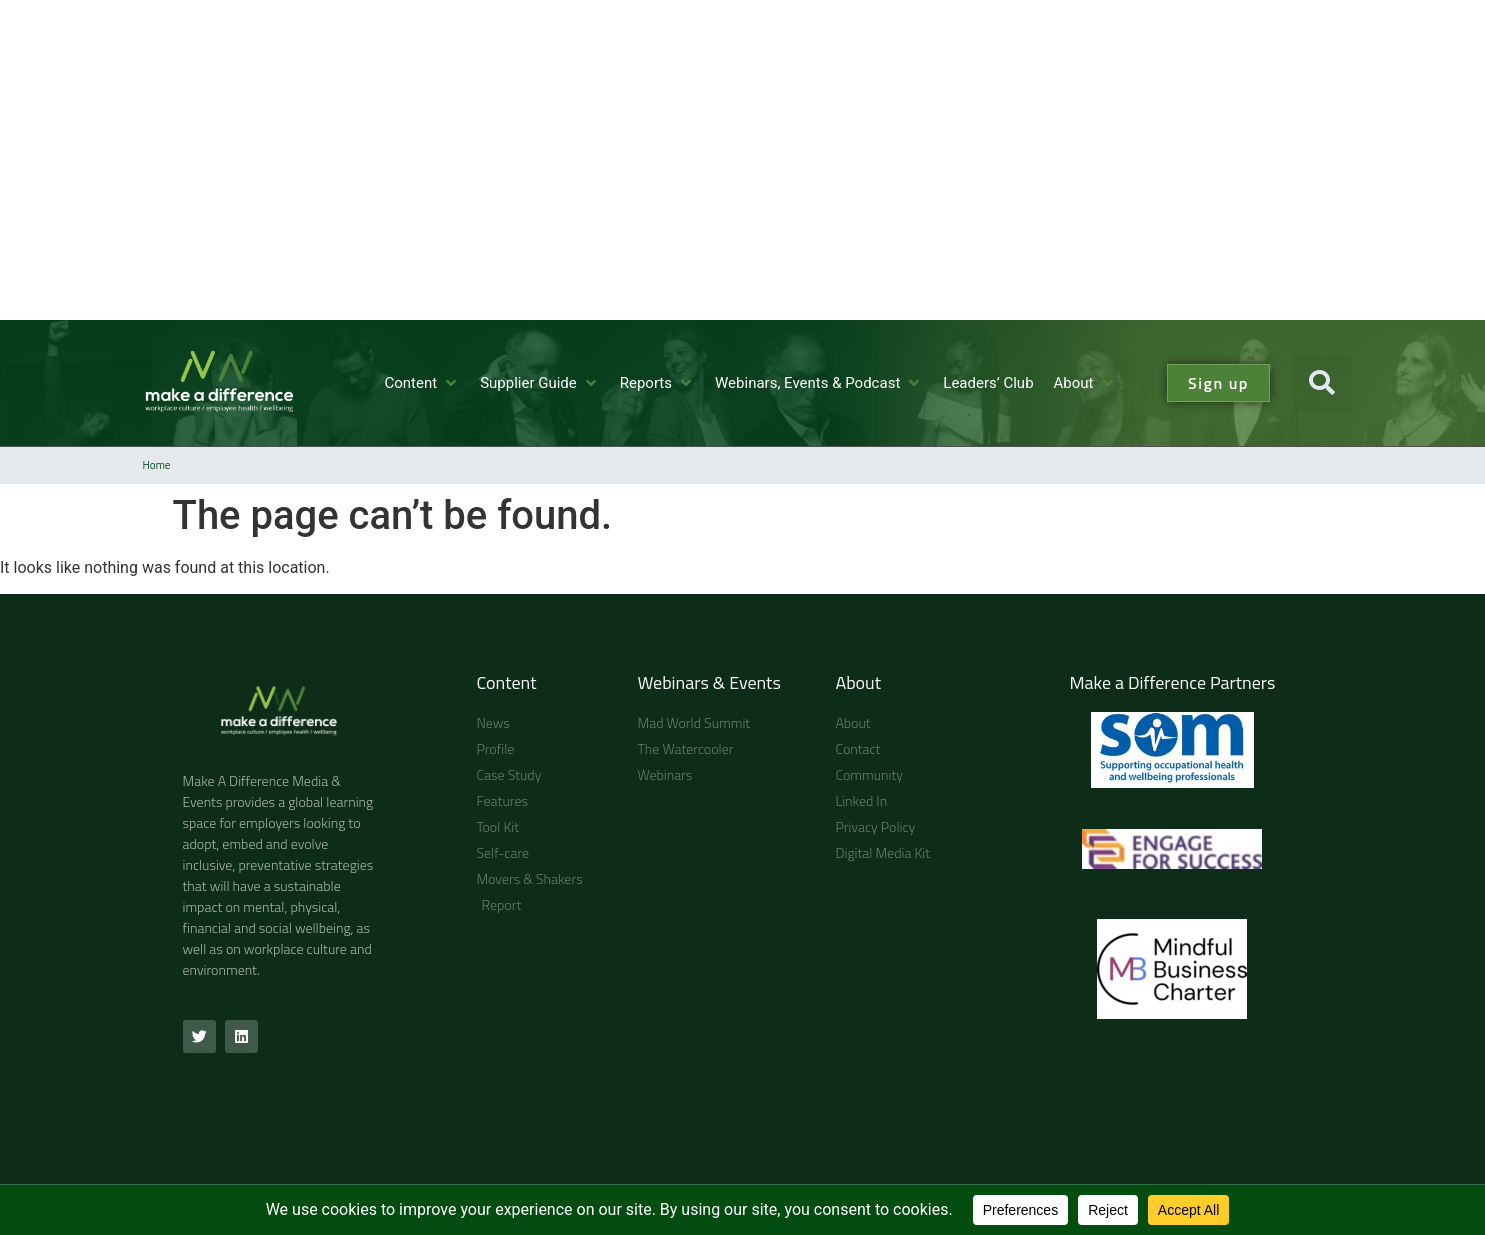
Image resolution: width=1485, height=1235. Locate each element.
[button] (1322, 383)
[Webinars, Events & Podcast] (819, 383)
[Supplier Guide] (540, 383)
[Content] (422, 383)
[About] (1085, 383)
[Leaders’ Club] (988, 383)
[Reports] (657, 383)
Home (157, 465)
